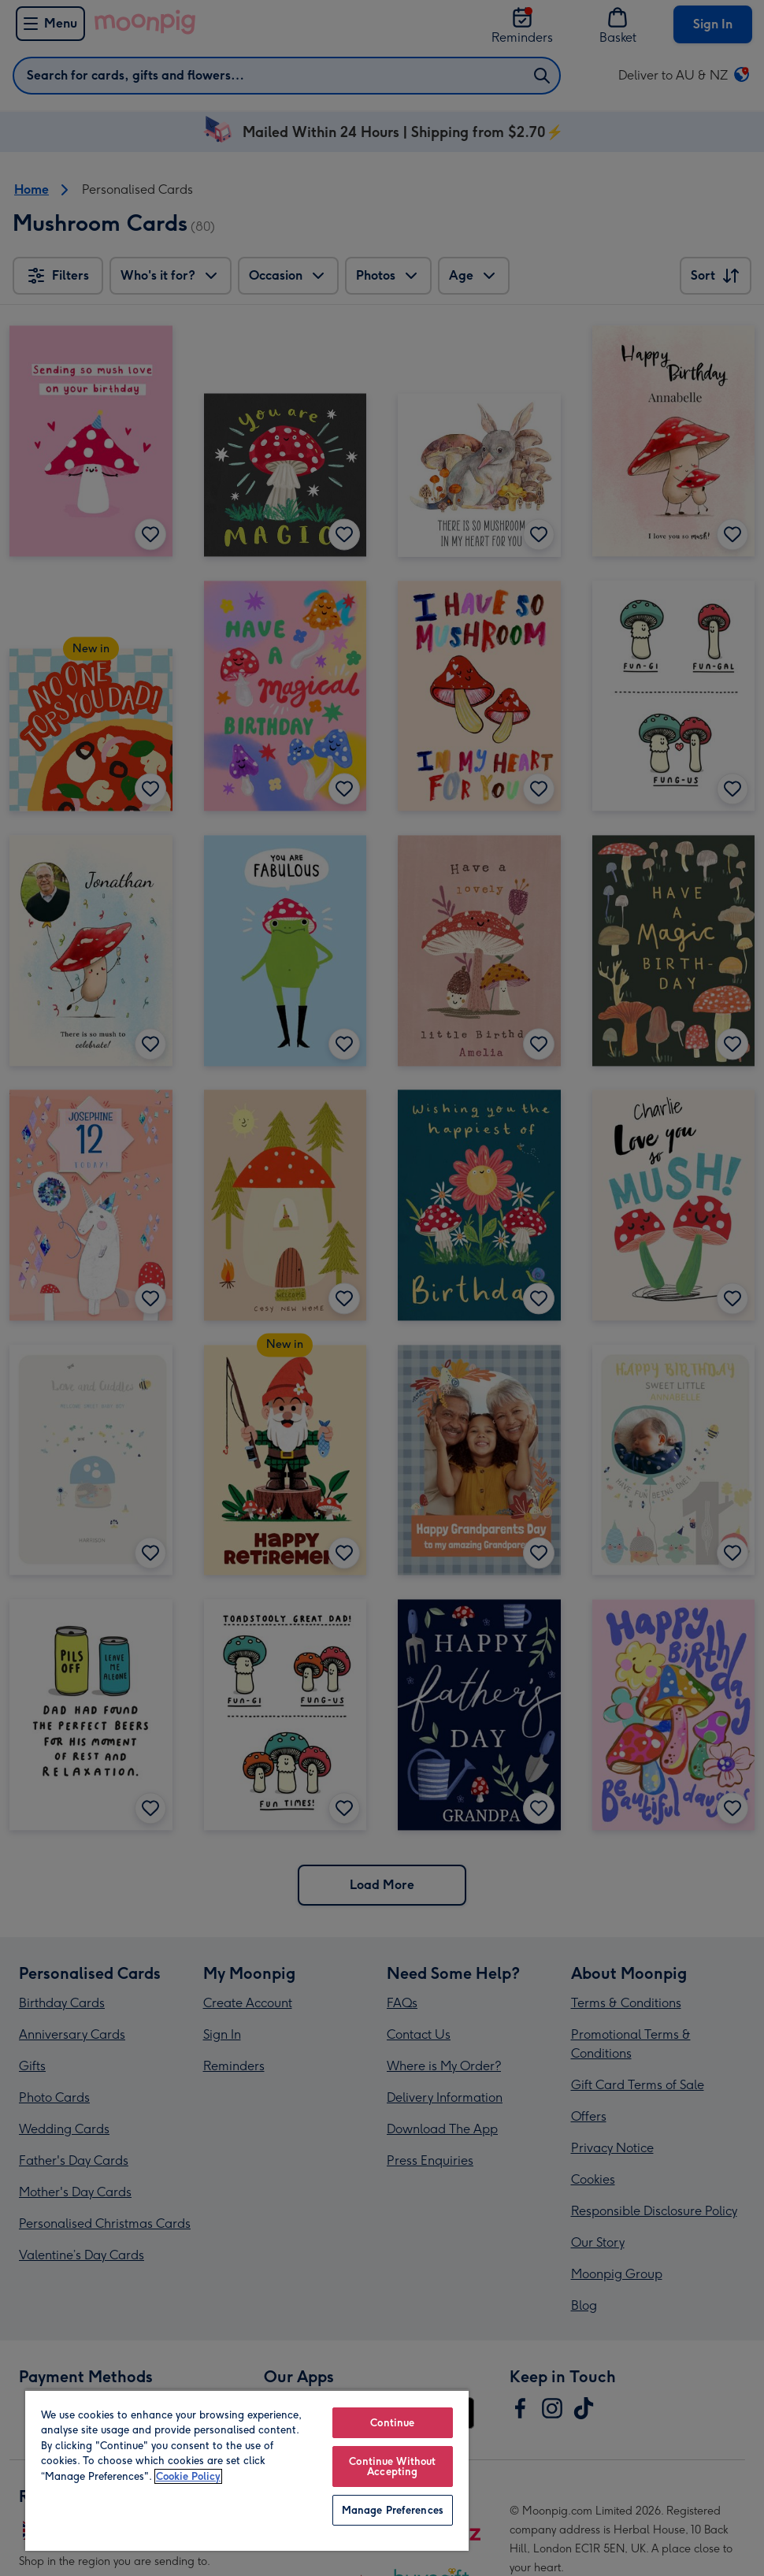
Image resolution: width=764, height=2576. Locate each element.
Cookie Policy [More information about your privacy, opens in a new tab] (188, 2476)
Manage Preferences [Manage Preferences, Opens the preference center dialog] (392, 2510)
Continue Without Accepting (392, 2466)
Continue (392, 2423)
